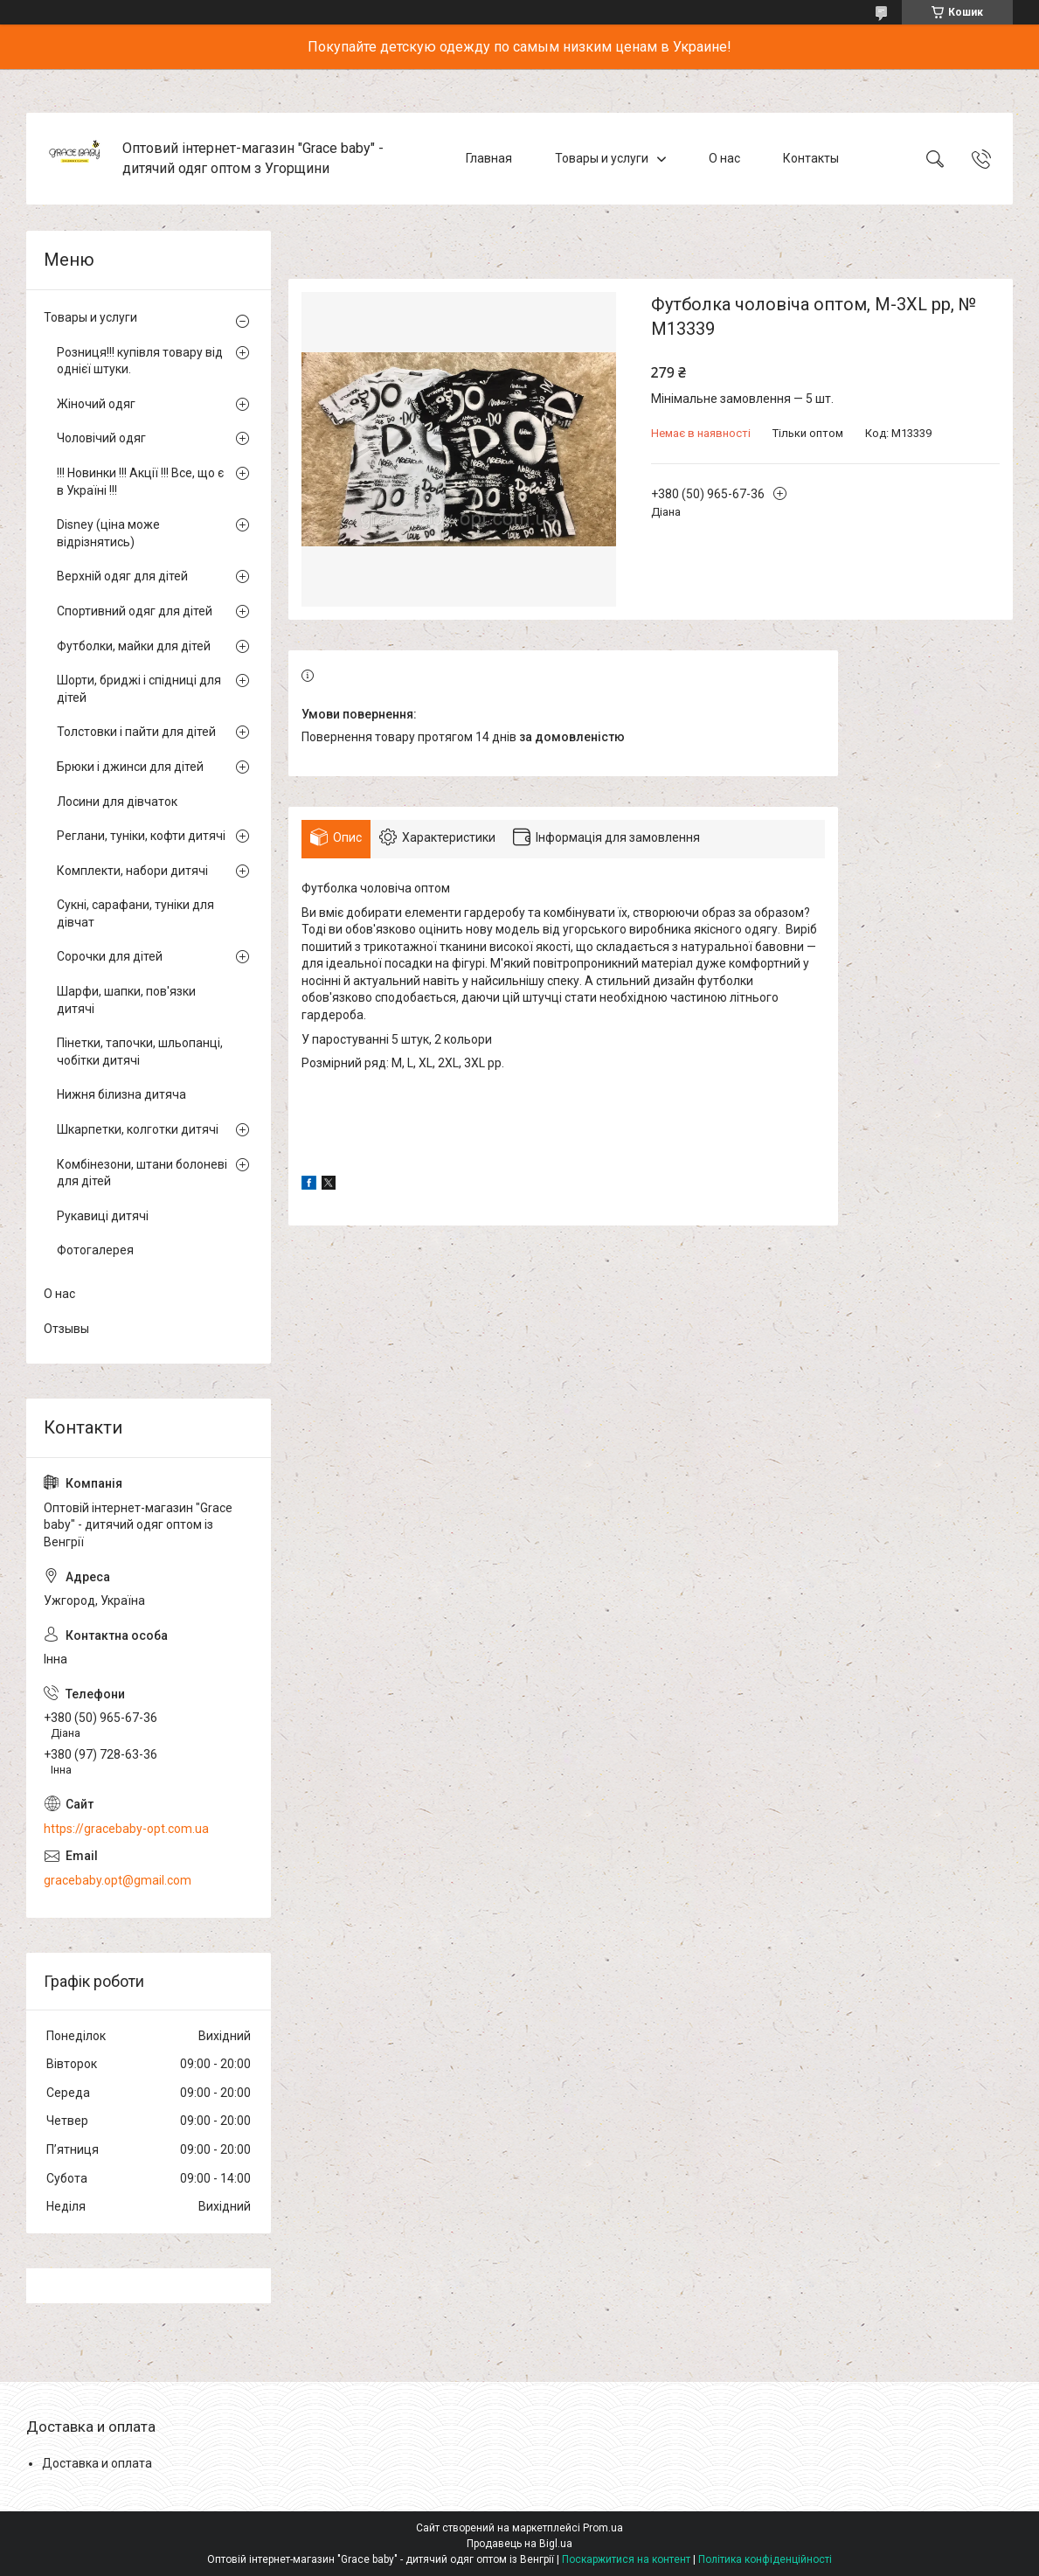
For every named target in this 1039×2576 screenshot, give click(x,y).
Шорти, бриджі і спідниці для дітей (139, 689)
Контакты (811, 158)
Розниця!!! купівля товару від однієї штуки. (140, 361)
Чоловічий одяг (101, 438)
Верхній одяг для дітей (122, 576)
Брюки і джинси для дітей (130, 767)
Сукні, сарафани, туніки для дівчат (135, 913)
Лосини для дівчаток (117, 802)
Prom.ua (603, 2528)
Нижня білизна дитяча (121, 1094)
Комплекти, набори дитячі (132, 871)
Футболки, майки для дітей (134, 646)
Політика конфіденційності (765, 2559)
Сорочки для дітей (110, 956)
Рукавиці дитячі (103, 1216)
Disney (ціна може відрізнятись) (108, 533)
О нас (724, 158)
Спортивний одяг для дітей (134, 611)
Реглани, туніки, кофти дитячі (141, 836)
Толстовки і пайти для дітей (136, 732)
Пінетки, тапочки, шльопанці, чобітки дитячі (140, 1051)
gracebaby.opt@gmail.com (117, 1880)
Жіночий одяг (96, 404)
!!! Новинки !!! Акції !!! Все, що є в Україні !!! (140, 481)
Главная (489, 158)
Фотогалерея (95, 1250)
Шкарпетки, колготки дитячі (137, 1129)
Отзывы (66, 1329)
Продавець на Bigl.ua (519, 2544)
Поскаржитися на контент (626, 2559)
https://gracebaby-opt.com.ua (126, 1829)
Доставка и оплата (97, 2463)
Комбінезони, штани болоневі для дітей (142, 1173)
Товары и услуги (601, 158)
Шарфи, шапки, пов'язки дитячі (126, 1000)
